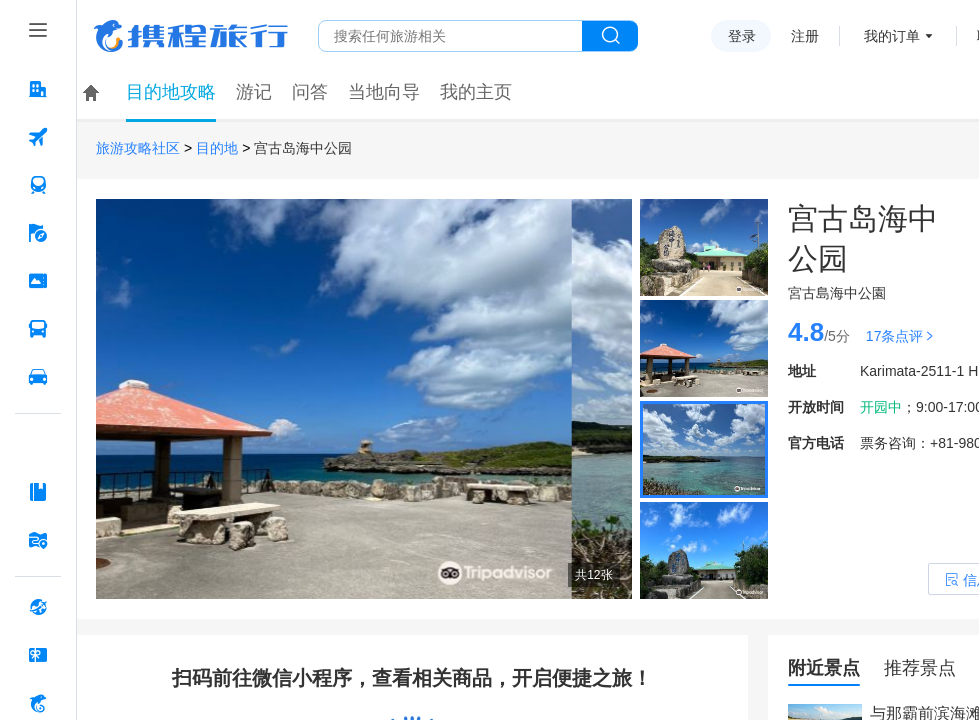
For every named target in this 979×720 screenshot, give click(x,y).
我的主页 (476, 92)
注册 (805, 36)
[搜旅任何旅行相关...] (450, 36)
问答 (310, 92)
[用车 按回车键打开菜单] (38, 377)
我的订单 (892, 36)
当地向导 (384, 92)
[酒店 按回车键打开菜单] (38, 89)
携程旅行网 (191, 36)
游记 (254, 92)
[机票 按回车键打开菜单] (38, 137)
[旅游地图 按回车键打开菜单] (38, 540)
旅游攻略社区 (138, 148)
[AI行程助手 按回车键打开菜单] (38, 444)
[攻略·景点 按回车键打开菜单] (38, 492)
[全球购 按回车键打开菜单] (38, 607)
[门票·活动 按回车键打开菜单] (38, 281)
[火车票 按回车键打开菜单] (38, 185)
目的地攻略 (171, 92)
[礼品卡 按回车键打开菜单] (38, 655)
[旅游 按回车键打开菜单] (38, 233)
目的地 (217, 148)
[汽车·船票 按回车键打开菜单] (38, 329)
